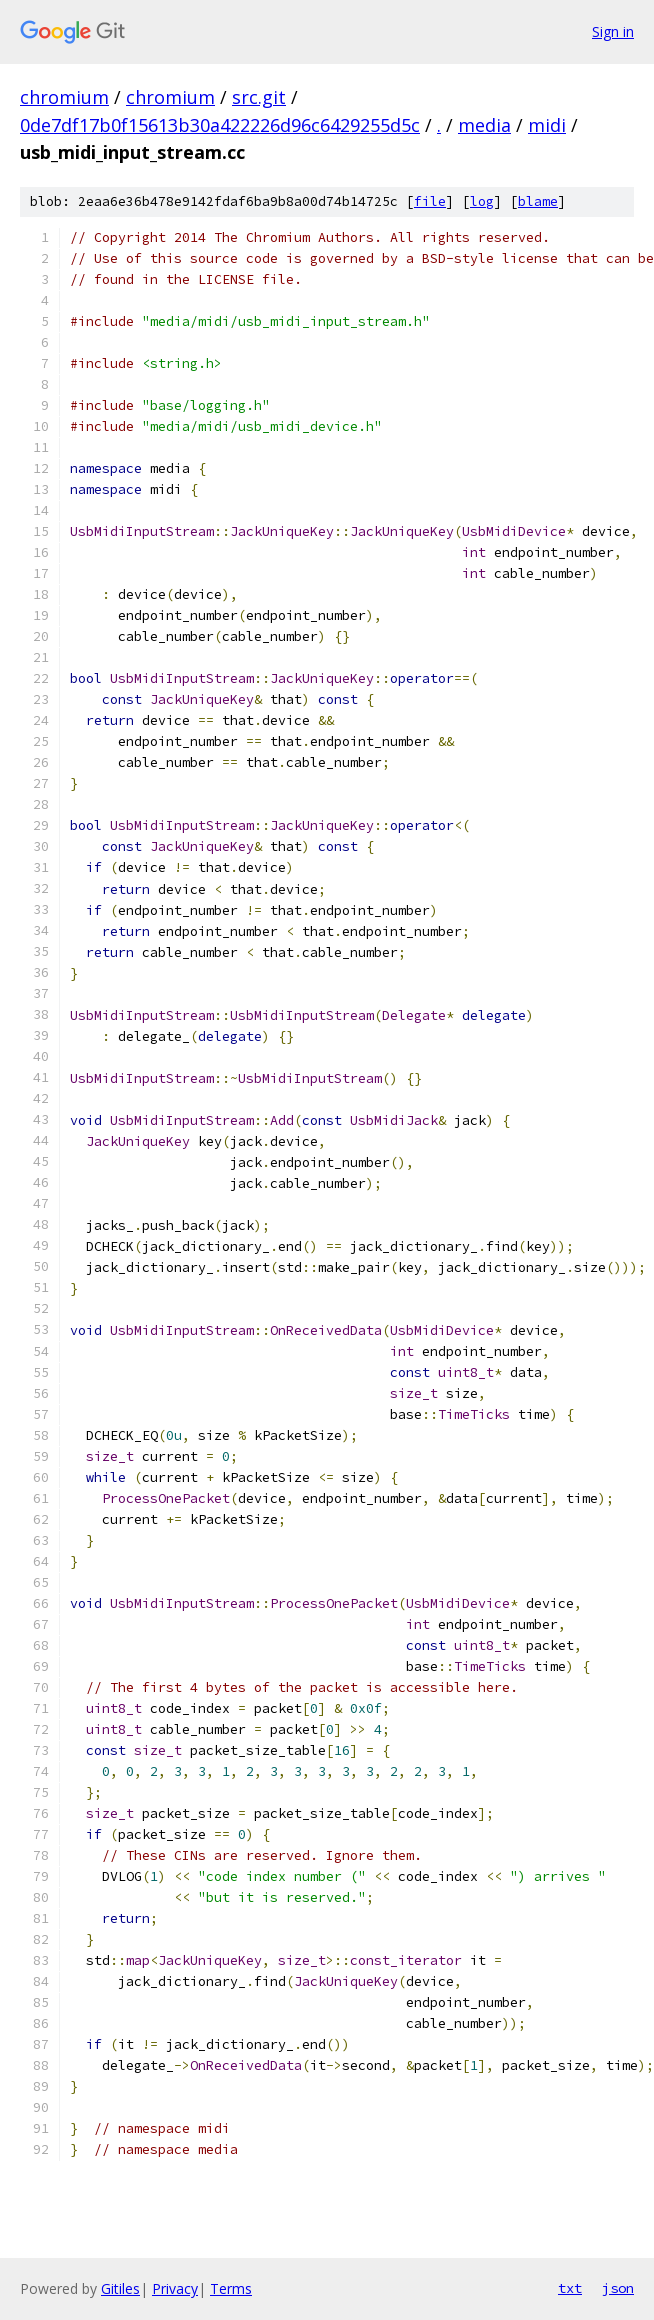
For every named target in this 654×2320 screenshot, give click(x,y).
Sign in (613, 31)
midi (547, 125)
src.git (259, 97)
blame (538, 201)
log (482, 201)
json (618, 2288)
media (484, 125)
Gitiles (120, 2288)
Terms (231, 2288)
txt (570, 2288)
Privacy (175, 2288)
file (430, 201)
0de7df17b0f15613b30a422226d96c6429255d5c (220, 125)
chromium (64, 97)
